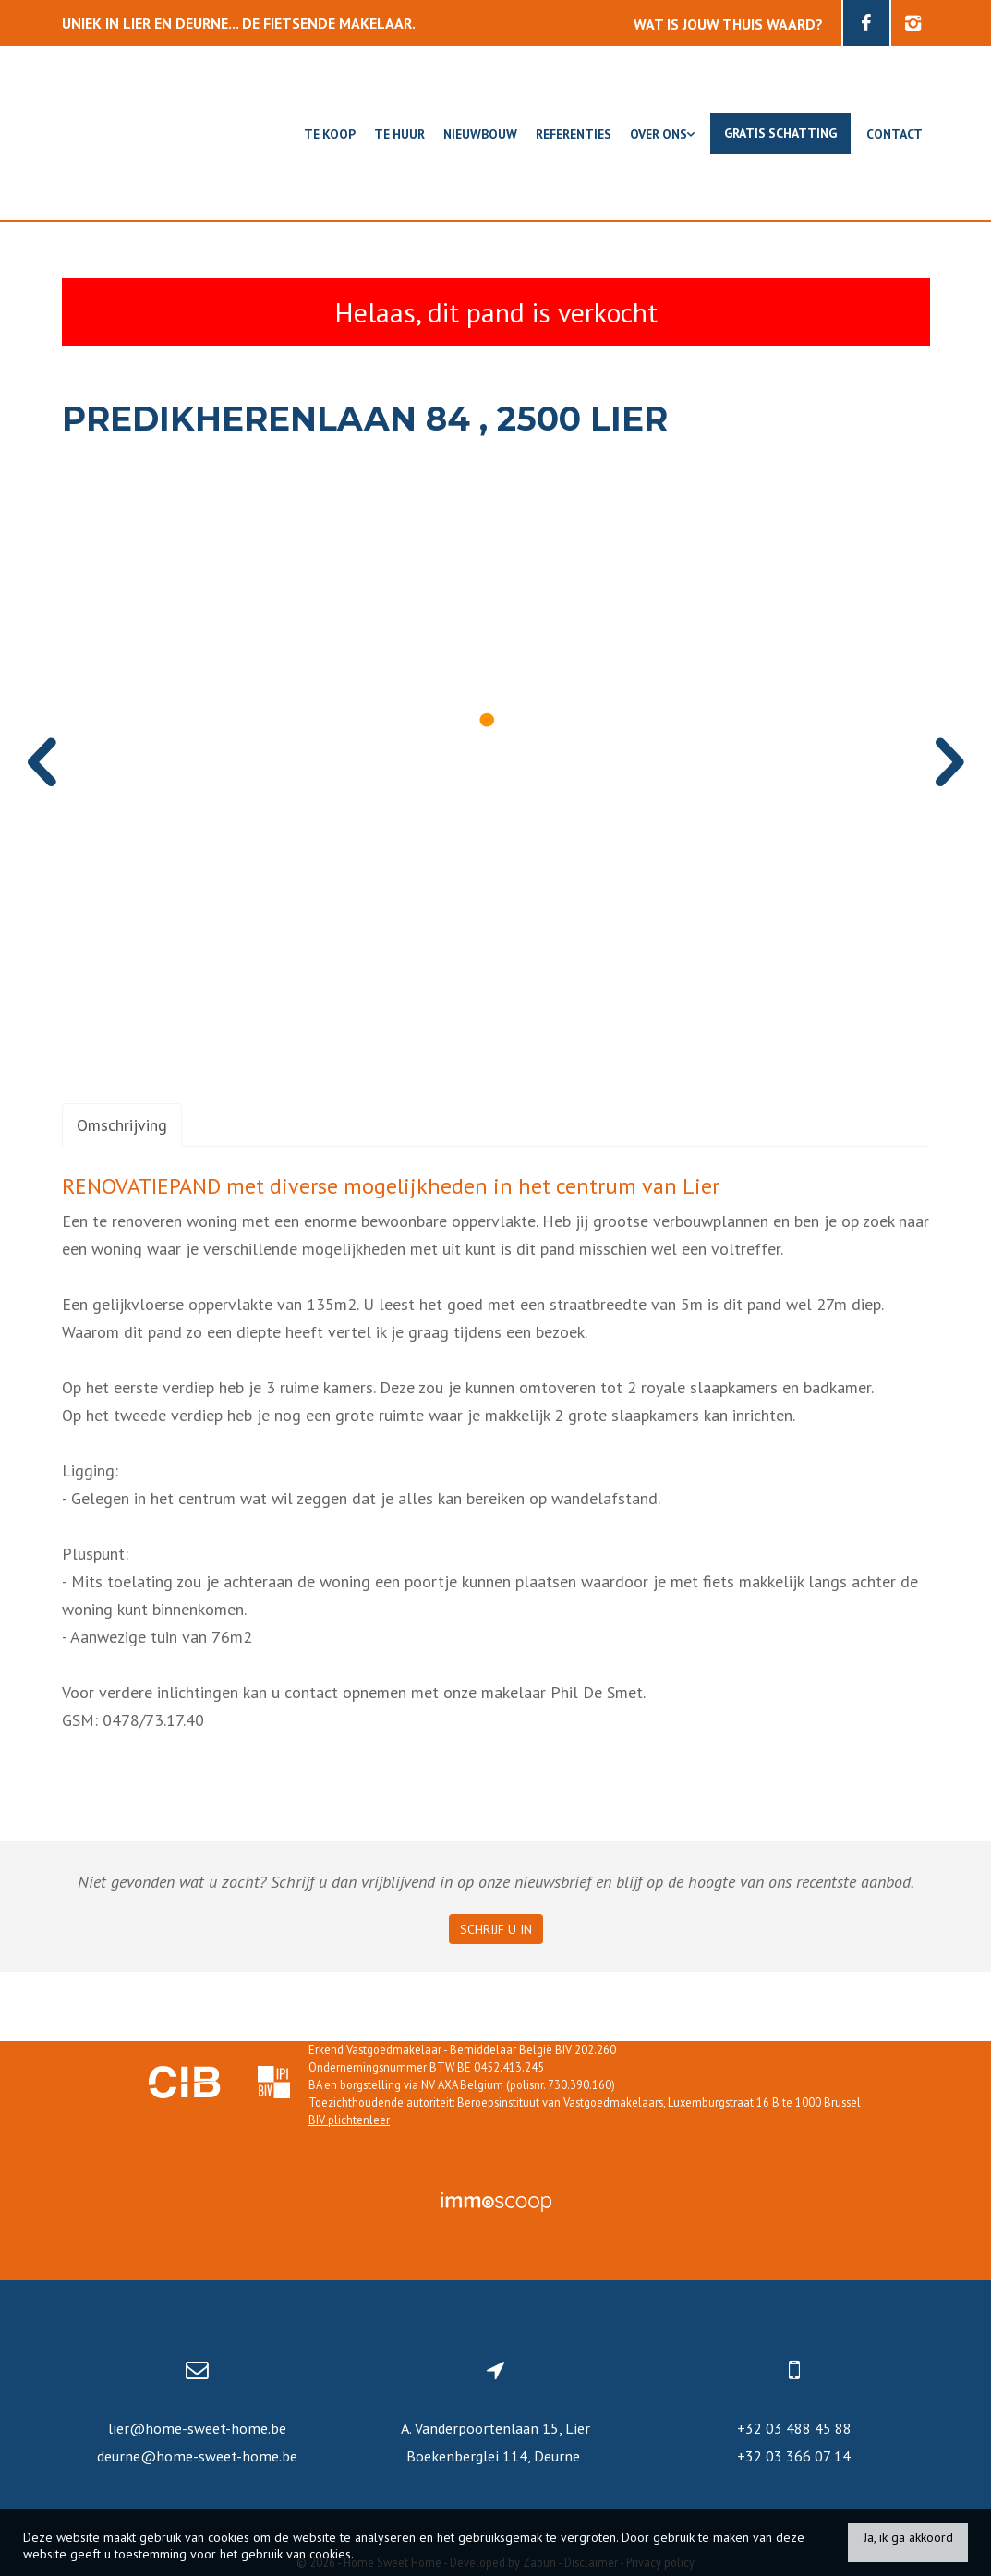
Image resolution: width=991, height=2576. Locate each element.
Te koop (330, 134)
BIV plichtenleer (349, 2119)
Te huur (399, 134)
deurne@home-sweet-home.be (197, 2456)
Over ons (662, 134)
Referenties (573, 134)
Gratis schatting (780, 133)
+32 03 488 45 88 (794, 2428)
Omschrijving (122, 1125)
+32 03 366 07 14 (794, 2456)
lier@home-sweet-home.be (197, 2428)
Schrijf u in (496, 1929)
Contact (894, 134)
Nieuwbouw (480, 134)
